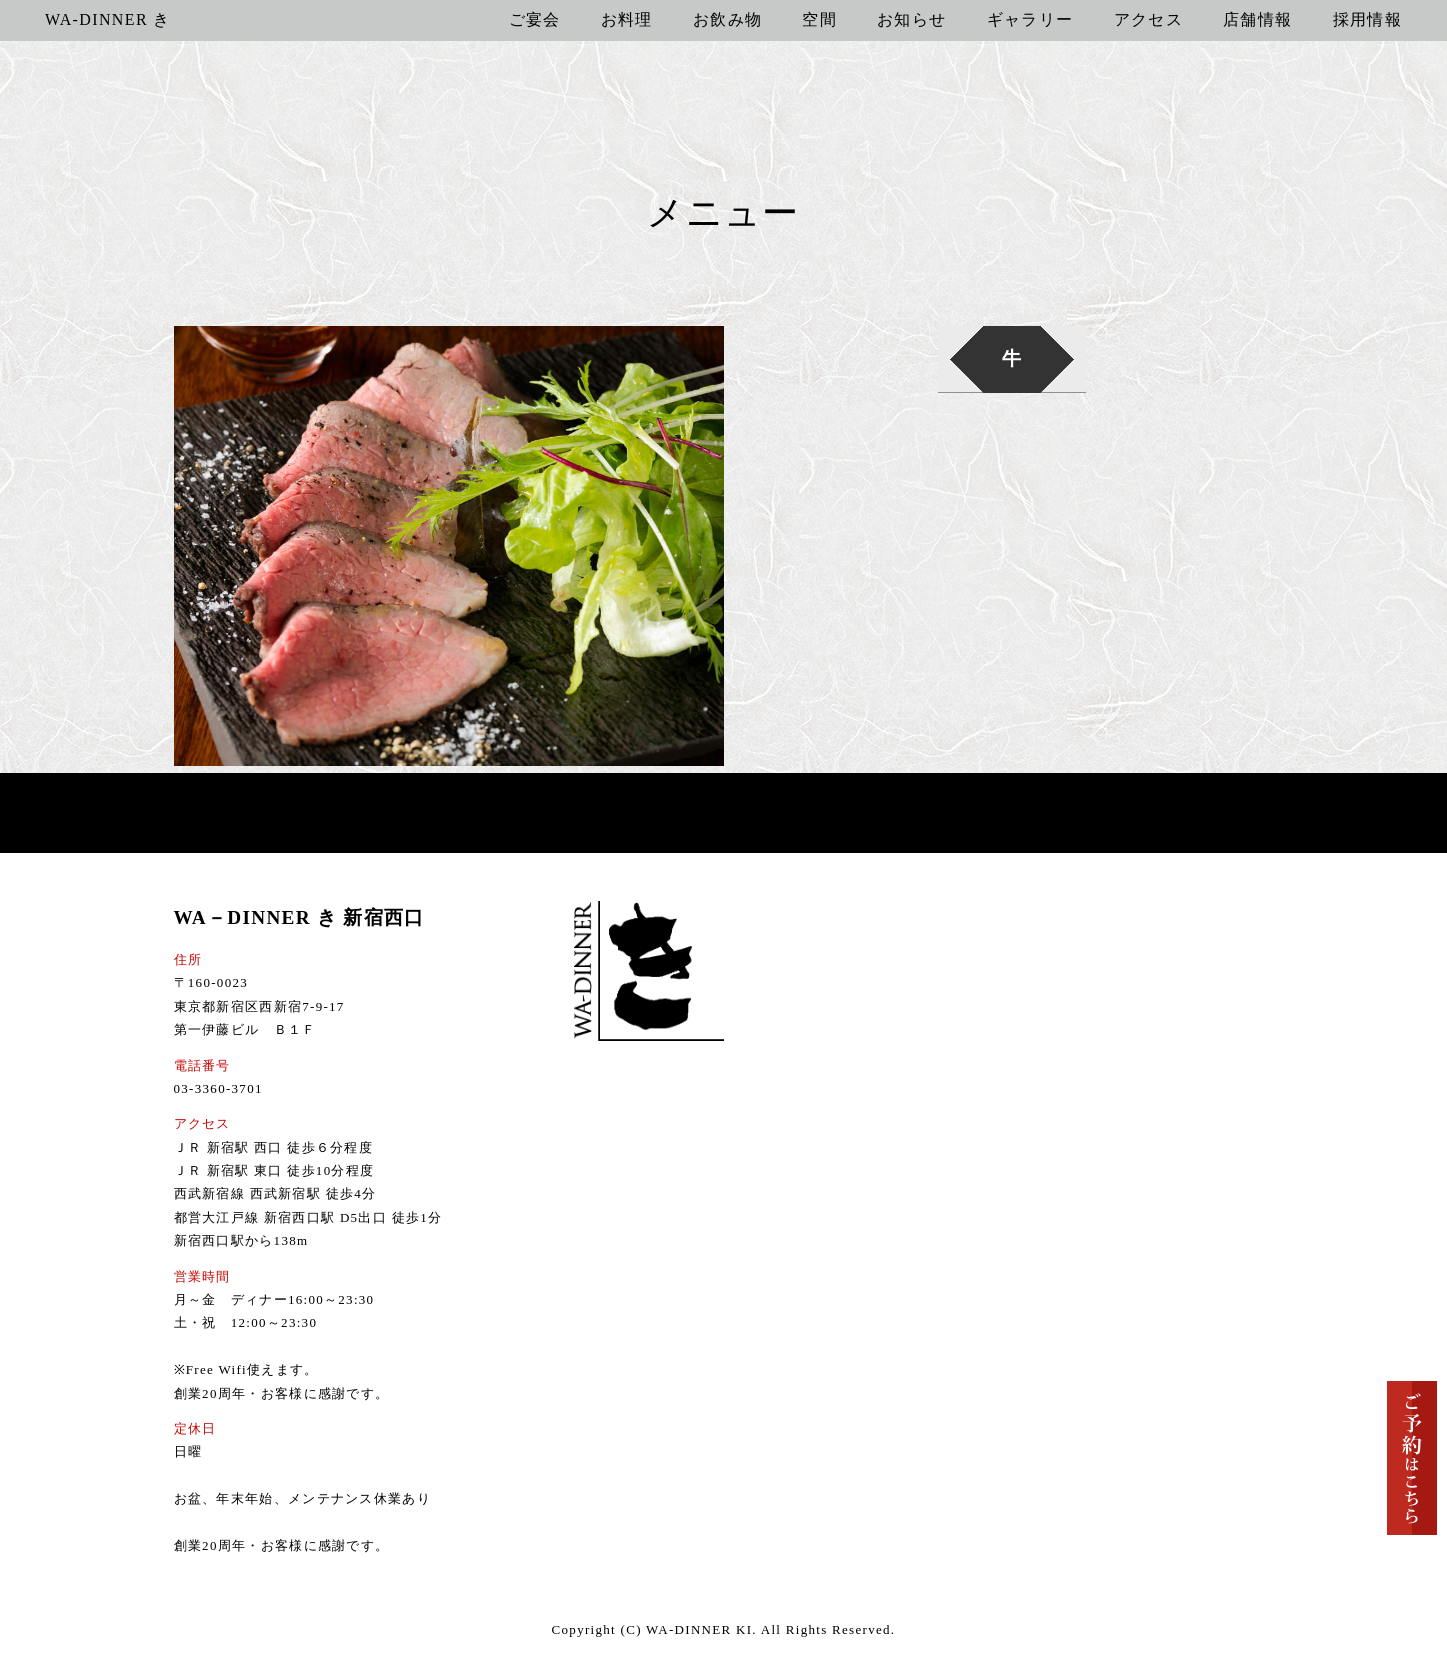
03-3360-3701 (218, 1088)
